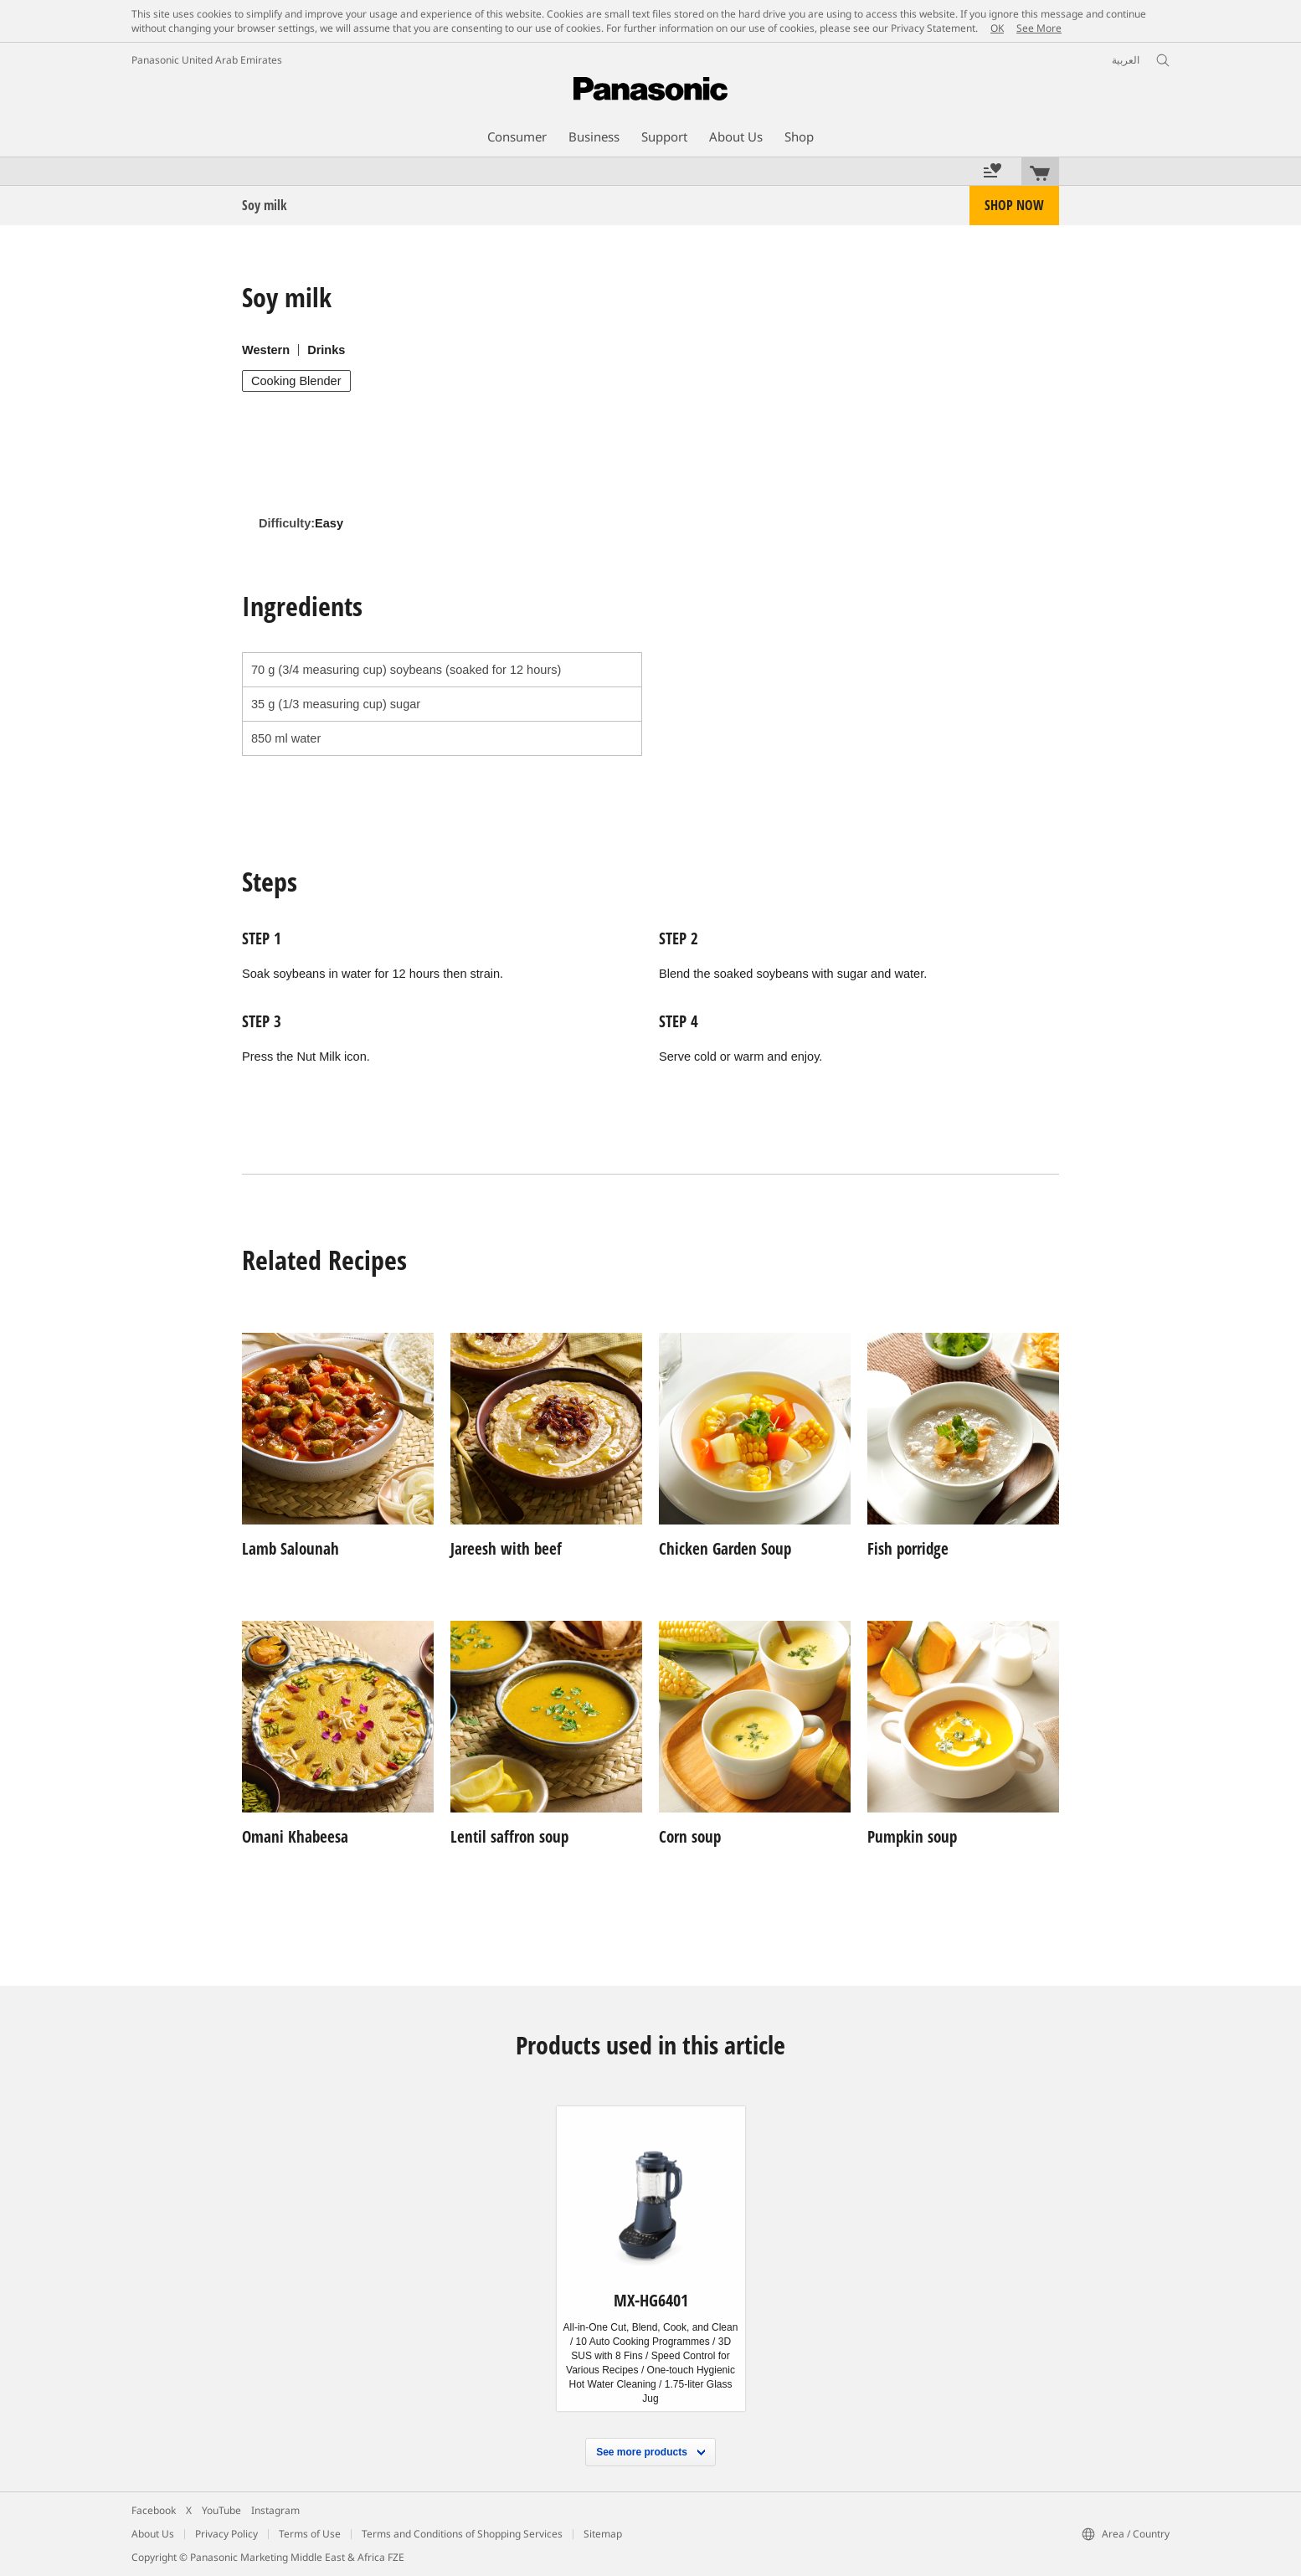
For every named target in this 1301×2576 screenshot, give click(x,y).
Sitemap (603, 2534)
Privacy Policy (226, 2534)
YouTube (221, 2510)
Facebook (153, 2510)
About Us (152, 2534)
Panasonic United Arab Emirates (206, 60)
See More (1039, 28)
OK (997, 28)
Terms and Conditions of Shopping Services (462, 2534)
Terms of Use (310, 2534)
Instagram (275, 2510)
